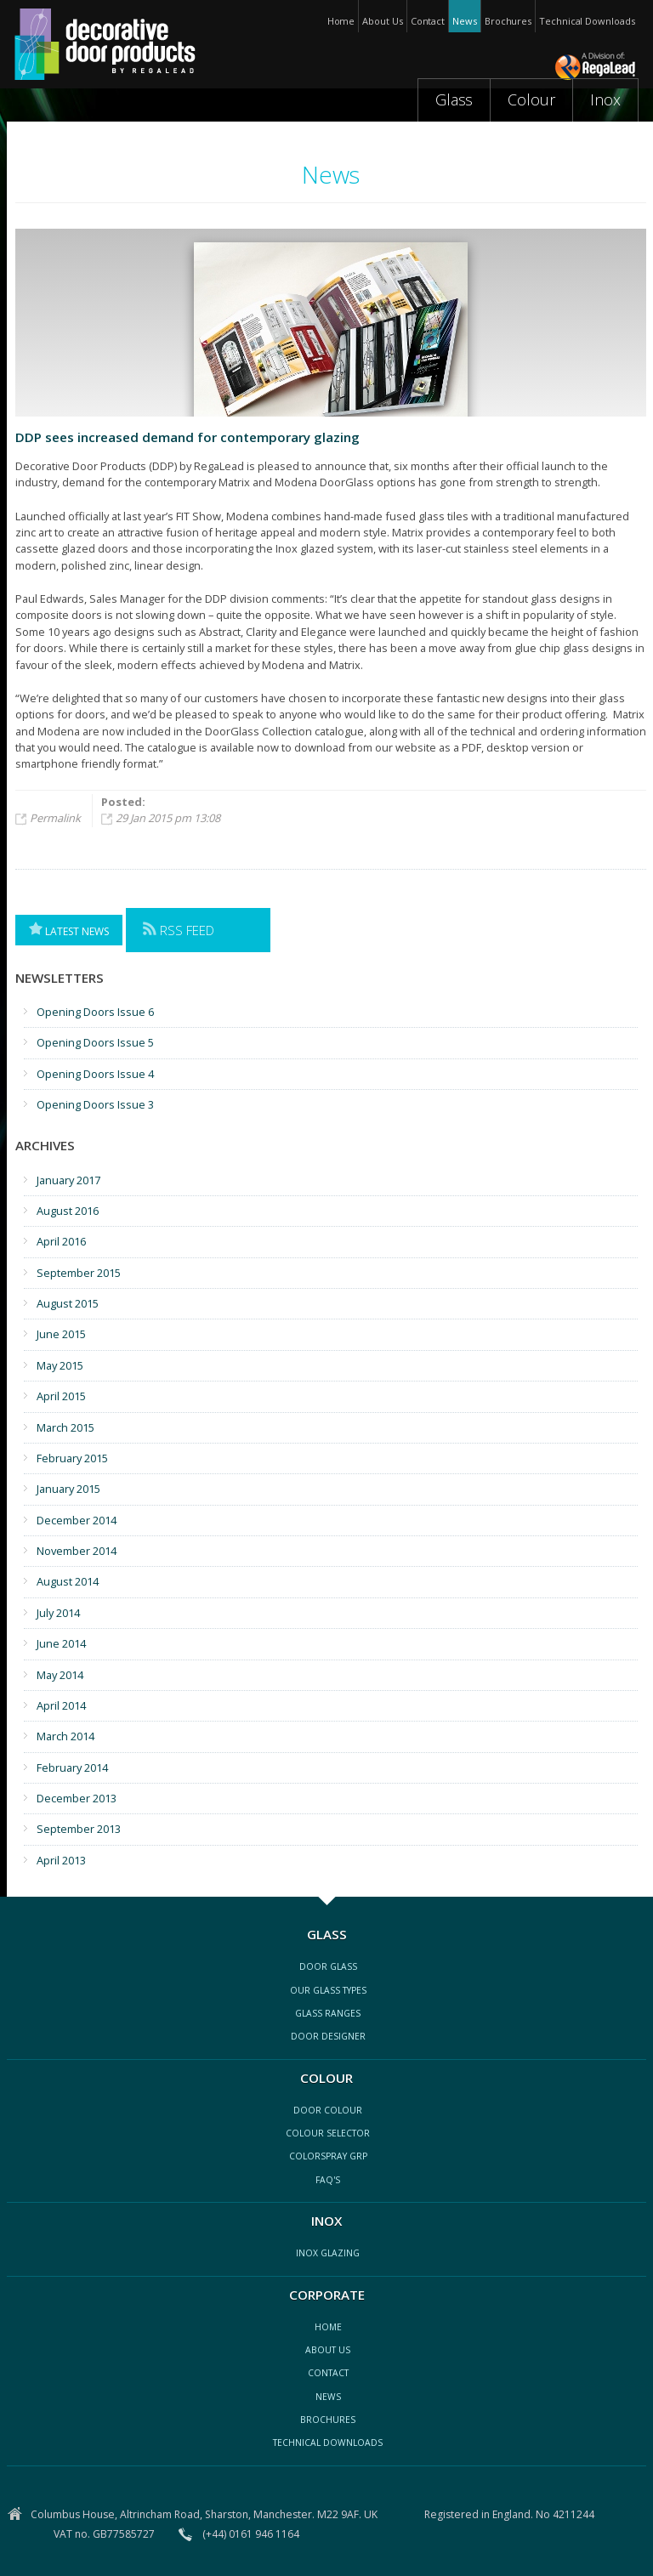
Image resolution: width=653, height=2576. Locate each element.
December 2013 (76, 1798)
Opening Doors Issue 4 (95, 1073)
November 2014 (76, 1550)
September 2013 (79, 1828)
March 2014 (65, 1736)
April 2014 (61, 1705)
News (464, 20)
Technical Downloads (586, 20)
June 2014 (61, 1643)
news (328, 2397)
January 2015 (68, 1488)
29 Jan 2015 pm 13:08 (168, 818)
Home (341, 20)
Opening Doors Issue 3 (95, 1104)
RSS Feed (178, 930)
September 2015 (79, 1272)
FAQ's (327, 2180)
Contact (428, 20)
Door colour (327, 2110)
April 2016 (61, 1241)
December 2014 (76, 1520)
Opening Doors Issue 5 (95, 1042)
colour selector (328, 2133)
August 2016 (68, 1210)
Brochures (508, 20)
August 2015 (68, 1303)
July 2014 (58, 1612)
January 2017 (68, 1180)
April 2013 (61, 1860)
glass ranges (328, 2013)
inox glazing (328, 2253)
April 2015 (61, 1396)
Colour (531, 99)
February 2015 (72, 1458)
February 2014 (72, 1767)
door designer (328, 2036)
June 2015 (61, 1334)
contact (328, 2373)
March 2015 (65, 1427)
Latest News (69, 930)
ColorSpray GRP (328, 2156)
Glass (454, 99)
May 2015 (60, 1365)
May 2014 (60, 1674)
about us (327, 2350)
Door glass (328, 1966)
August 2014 (68, 1581)
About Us (382, 20)
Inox (605, 99)
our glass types (328, 1990)
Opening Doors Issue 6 (95, 1011)
